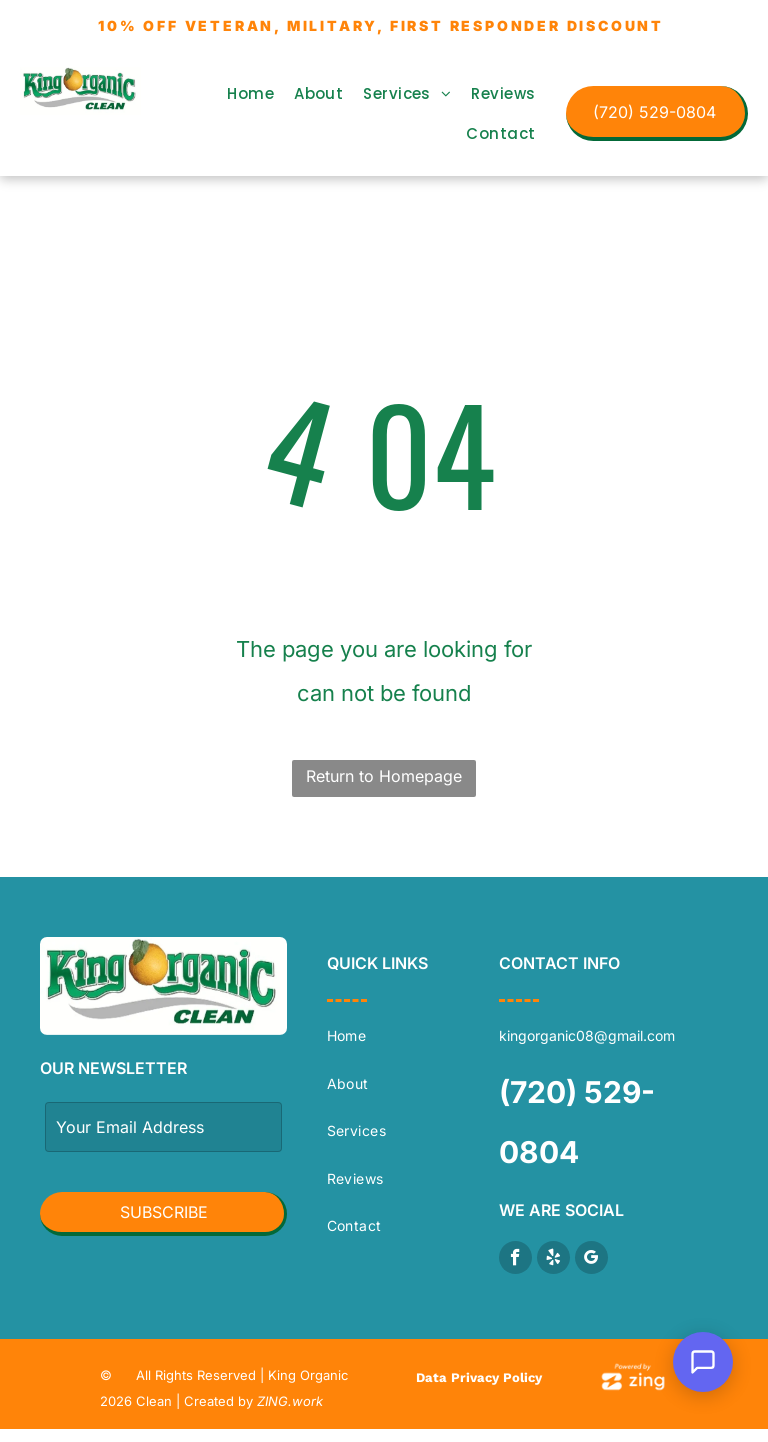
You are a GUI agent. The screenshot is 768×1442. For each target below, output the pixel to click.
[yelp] (553, 1260)
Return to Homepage (384, 776)
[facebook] (515, 1260)
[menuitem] (250, 94)
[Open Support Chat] (703, 1362)
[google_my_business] (591, 1260)
